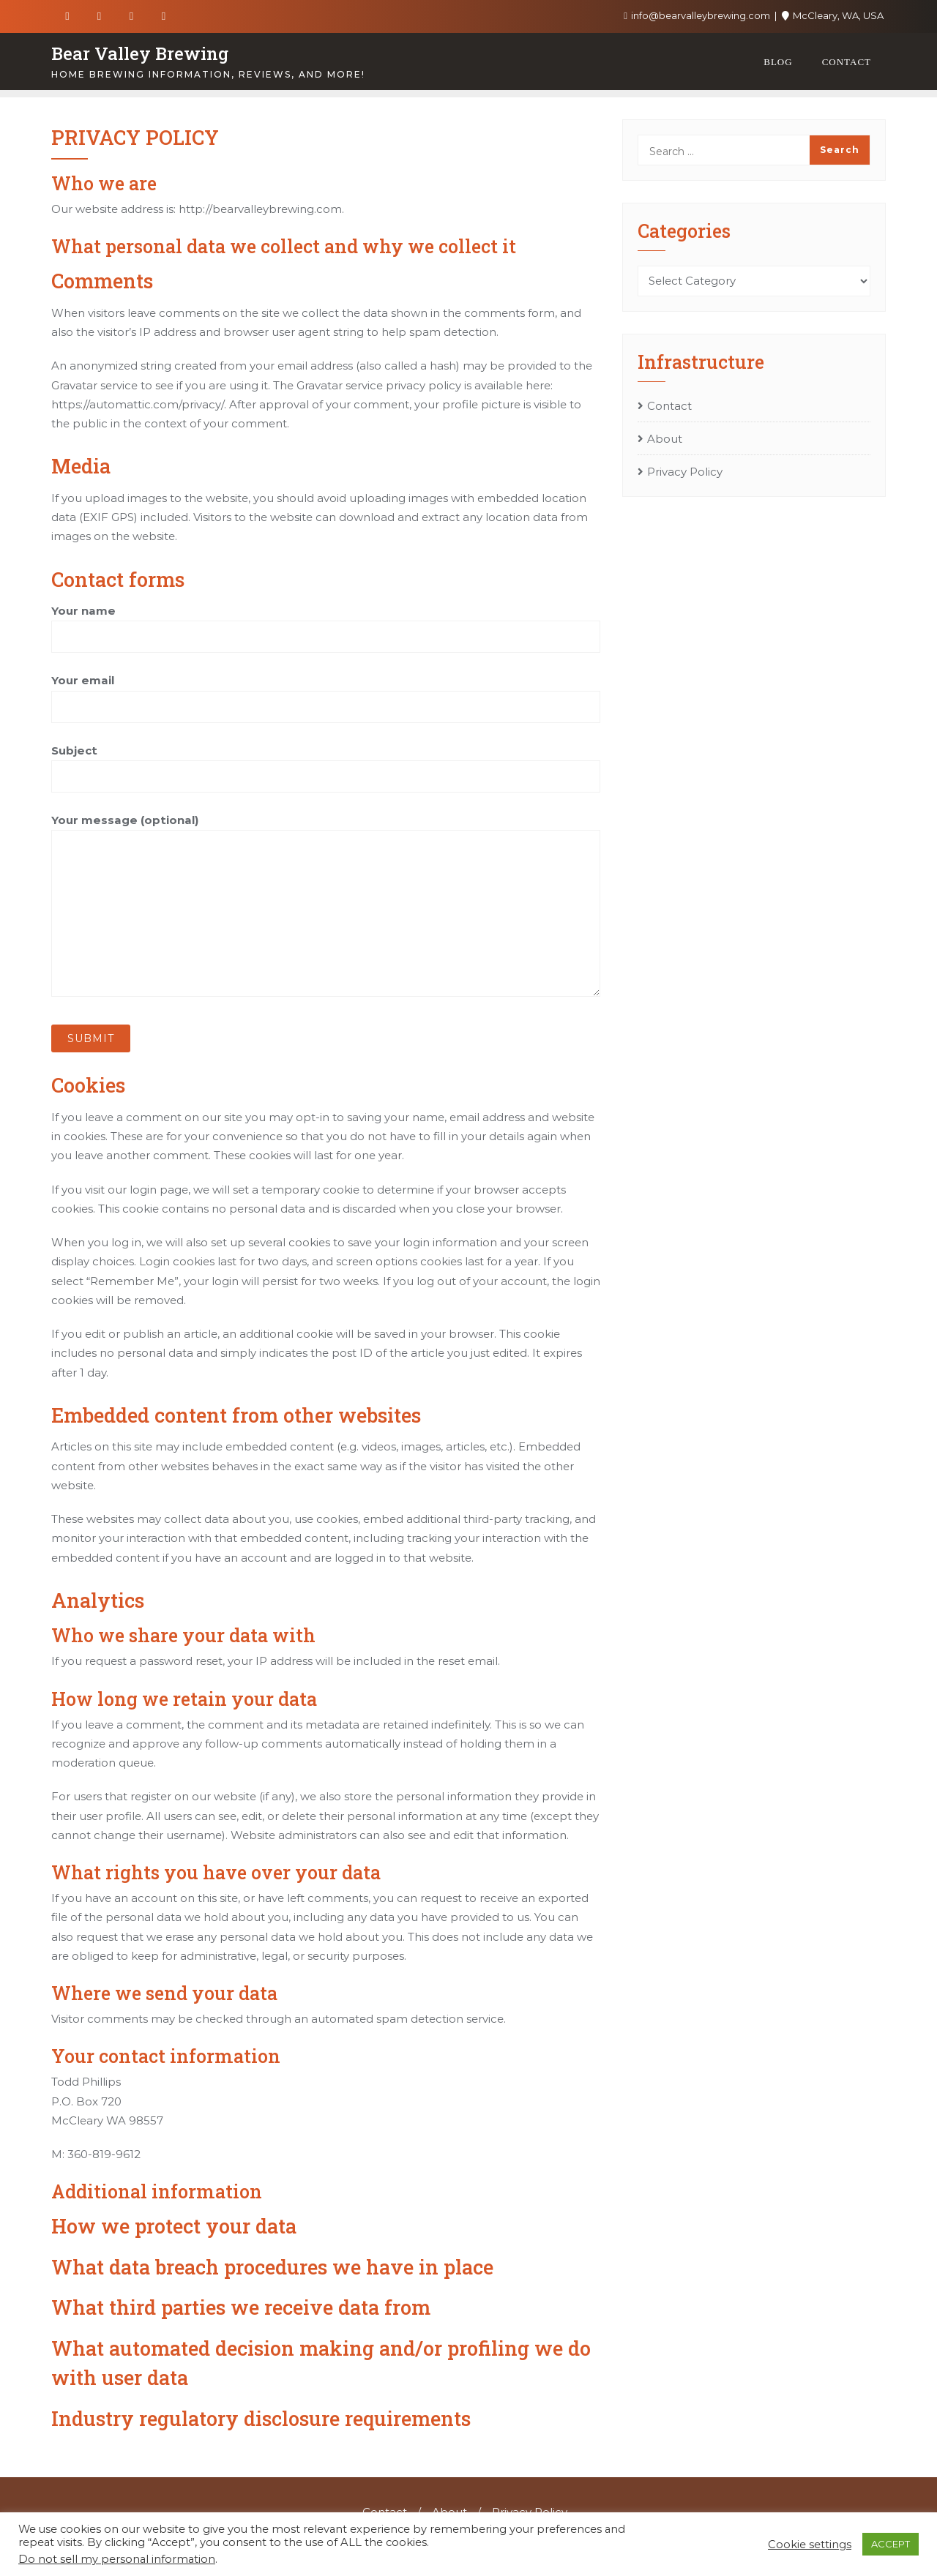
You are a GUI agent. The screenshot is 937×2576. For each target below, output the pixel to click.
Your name (325, 623)
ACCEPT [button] (890, 2544)
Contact (669, 406)
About (664, 439)
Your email (325, 693)
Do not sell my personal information (116, 2559)
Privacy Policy (685, 472)
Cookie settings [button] (809, 2544)
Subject (325, 763)
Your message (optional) (325, 905)
